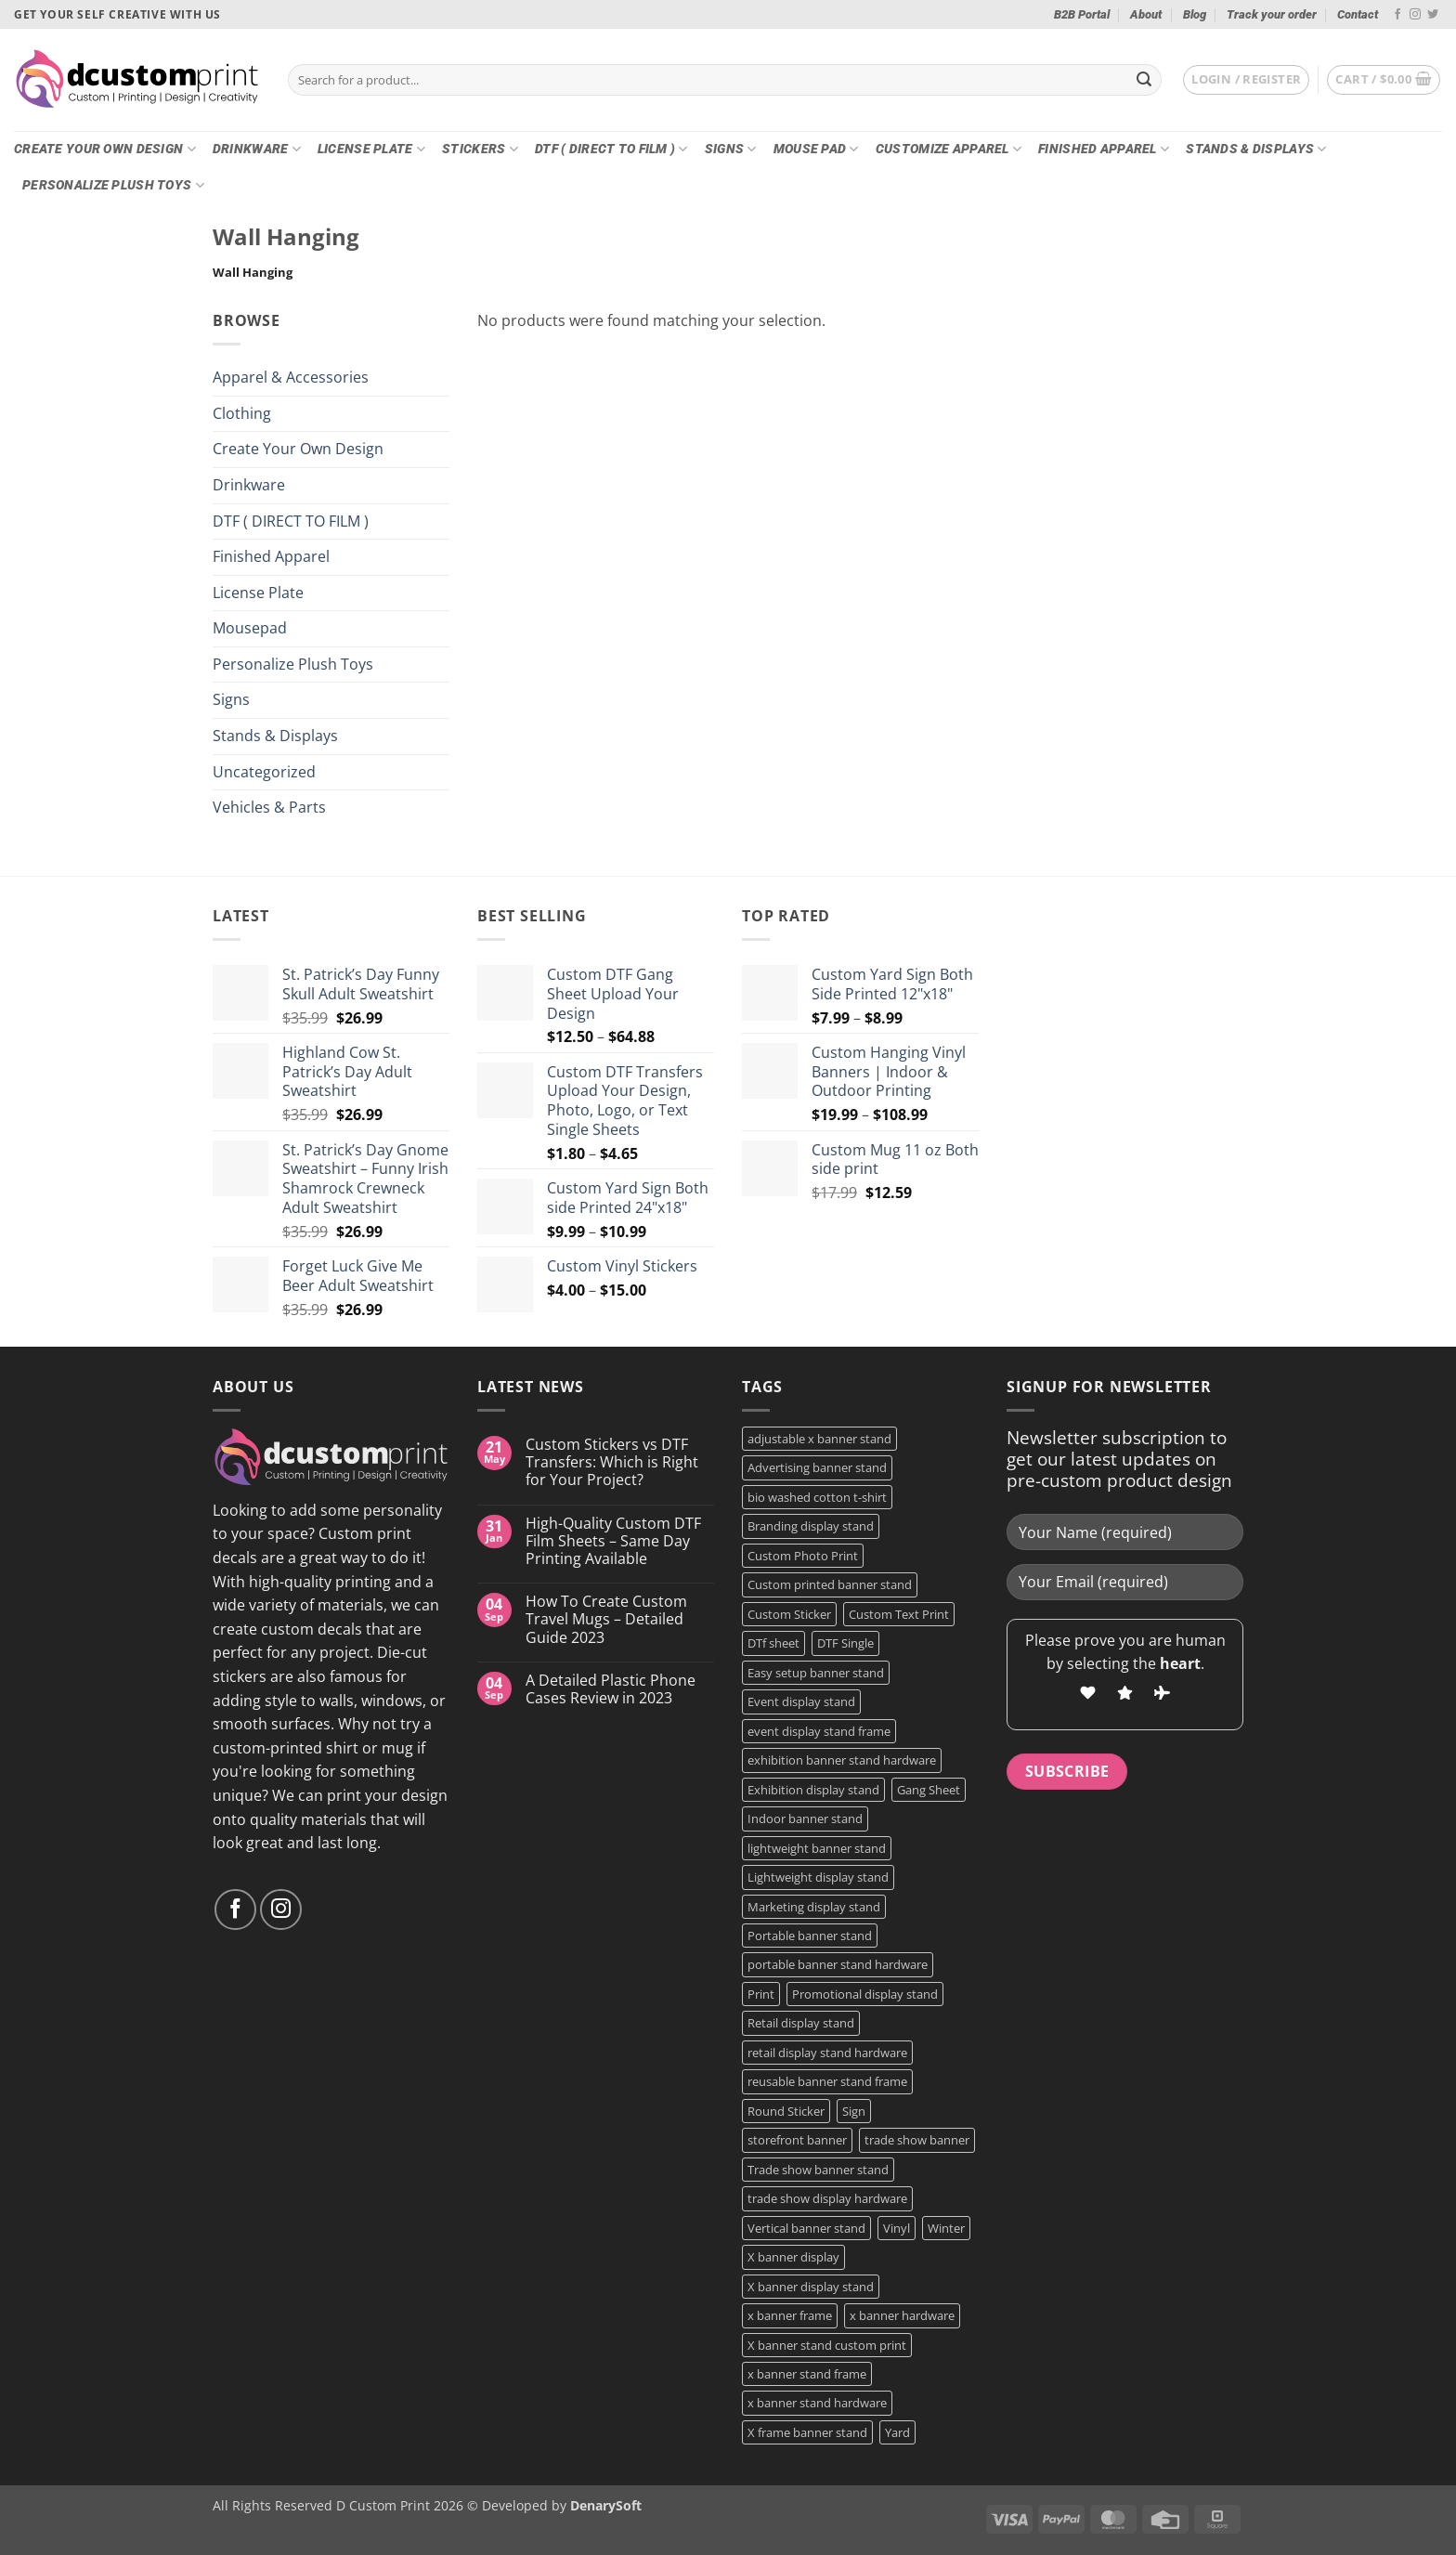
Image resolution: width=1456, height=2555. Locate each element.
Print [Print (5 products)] (761, 1994)
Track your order (1272, 14)
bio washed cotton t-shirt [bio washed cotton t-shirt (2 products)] (817, 1497)
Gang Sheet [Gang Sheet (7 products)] (928, 1789)
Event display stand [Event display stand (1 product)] (801, 1701)
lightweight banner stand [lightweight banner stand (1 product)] (817, 1848)
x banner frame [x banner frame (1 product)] (790, 2315)
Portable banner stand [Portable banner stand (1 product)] (810, 1935)
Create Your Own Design (105, 149)
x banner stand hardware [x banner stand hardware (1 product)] (817, 2402)
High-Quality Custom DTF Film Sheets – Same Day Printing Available (613, 1542)
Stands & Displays (1256, 149)
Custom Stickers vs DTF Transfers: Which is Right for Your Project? (612, 1463)
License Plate (371, 149)
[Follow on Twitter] (1432, 14)
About (1146, 14)
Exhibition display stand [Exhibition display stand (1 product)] (813, 1789)
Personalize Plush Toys (113, 185)
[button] (1246, 80)
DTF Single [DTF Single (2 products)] (845, 1643)
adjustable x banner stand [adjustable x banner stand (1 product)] (819, 1438)
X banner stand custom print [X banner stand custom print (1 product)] (827, 2345)
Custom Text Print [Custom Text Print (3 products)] (899, 1614)
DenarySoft (606, 2505)
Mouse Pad (816, 149)
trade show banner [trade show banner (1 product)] (916, 2139)
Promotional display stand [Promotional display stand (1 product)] (865, 1994)
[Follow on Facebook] (1397, 14)
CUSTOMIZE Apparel (948, 149)
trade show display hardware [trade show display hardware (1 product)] (827, 2198)
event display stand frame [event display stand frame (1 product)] (819, 1731)
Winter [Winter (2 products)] (946, 2228)
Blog (1194, 14)
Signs (731, 149)
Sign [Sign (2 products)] (853, 2111)
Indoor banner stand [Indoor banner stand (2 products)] (805, 1818)
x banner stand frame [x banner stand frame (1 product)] (807, 2374)
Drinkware (257, 149)
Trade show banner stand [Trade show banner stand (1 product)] (818, 2169)
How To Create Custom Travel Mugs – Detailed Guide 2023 (606, 1620)
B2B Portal (1082, 14)
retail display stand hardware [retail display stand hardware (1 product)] (827, 2052)
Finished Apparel (1103, 149)
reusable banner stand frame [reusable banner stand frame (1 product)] (827, 2081)
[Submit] (1144, 80)
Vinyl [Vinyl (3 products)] (896, 2228)
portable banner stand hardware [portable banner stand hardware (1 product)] (838, 1964)
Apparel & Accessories (291, 377)
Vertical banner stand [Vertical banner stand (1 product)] (806, 2228)
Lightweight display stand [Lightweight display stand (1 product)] (818, 1877)
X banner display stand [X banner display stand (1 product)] (811, 2286)
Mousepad (250, 628)
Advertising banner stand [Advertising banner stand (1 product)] (817, 1467)
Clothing (242, 413)
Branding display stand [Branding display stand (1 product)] (811, 1526)
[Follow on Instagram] (1415, 14)
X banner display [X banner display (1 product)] (793, 2257)
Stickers (480, 149)
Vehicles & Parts (269, 807)
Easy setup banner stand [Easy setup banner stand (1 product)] (816, 1672)
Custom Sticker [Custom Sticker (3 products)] (789, 1614)
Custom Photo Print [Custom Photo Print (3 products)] (803, 1555)
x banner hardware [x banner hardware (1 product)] (902, 2315)
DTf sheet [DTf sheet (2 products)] (774, 1643)
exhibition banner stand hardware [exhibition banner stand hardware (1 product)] (842, 1760)
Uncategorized (264, 772)
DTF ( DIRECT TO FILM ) (611, 149)
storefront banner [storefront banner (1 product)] (797, 2139)
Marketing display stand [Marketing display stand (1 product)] (814, 1906)
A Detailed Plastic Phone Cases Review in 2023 (611, 1689)
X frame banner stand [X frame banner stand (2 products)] (807, 2432)
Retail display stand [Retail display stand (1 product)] (801, 2022)
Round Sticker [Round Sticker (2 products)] (786, 2111)
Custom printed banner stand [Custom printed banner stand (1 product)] (830, 1584)
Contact (1357, 14)
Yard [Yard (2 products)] (897, 2432)
